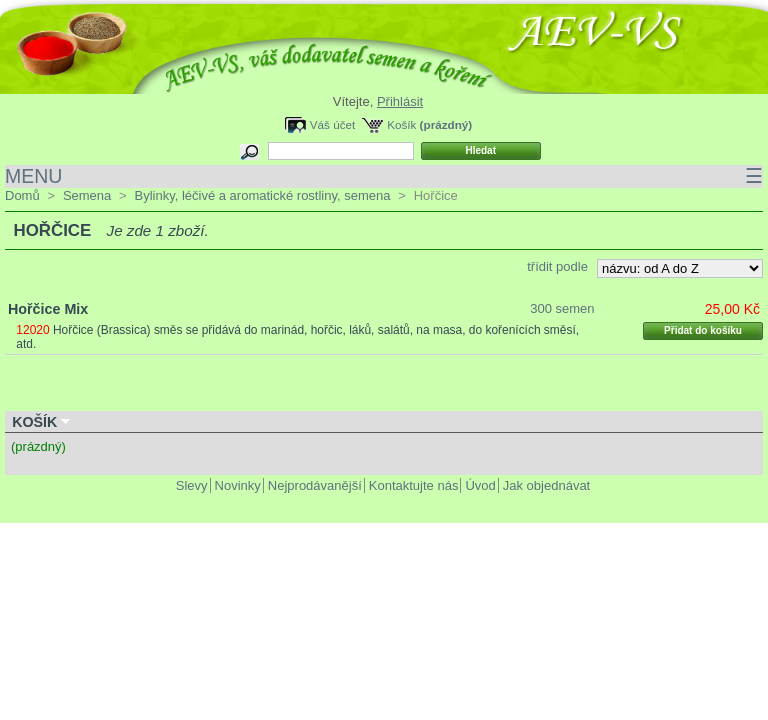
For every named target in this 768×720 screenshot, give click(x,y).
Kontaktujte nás (414, 485)
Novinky (238, 485)
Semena (87, 195)
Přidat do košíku (703, 330)
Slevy (192, 485)
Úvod (480, 485)
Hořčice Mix (48, 309)
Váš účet (332, 124)
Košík (401, 124)
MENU (384, 176)
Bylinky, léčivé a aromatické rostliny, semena (262, 195)
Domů (22, 195)
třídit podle (557, 266)
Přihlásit (400, 101)
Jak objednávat (546, 485)
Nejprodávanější (315, 485)
